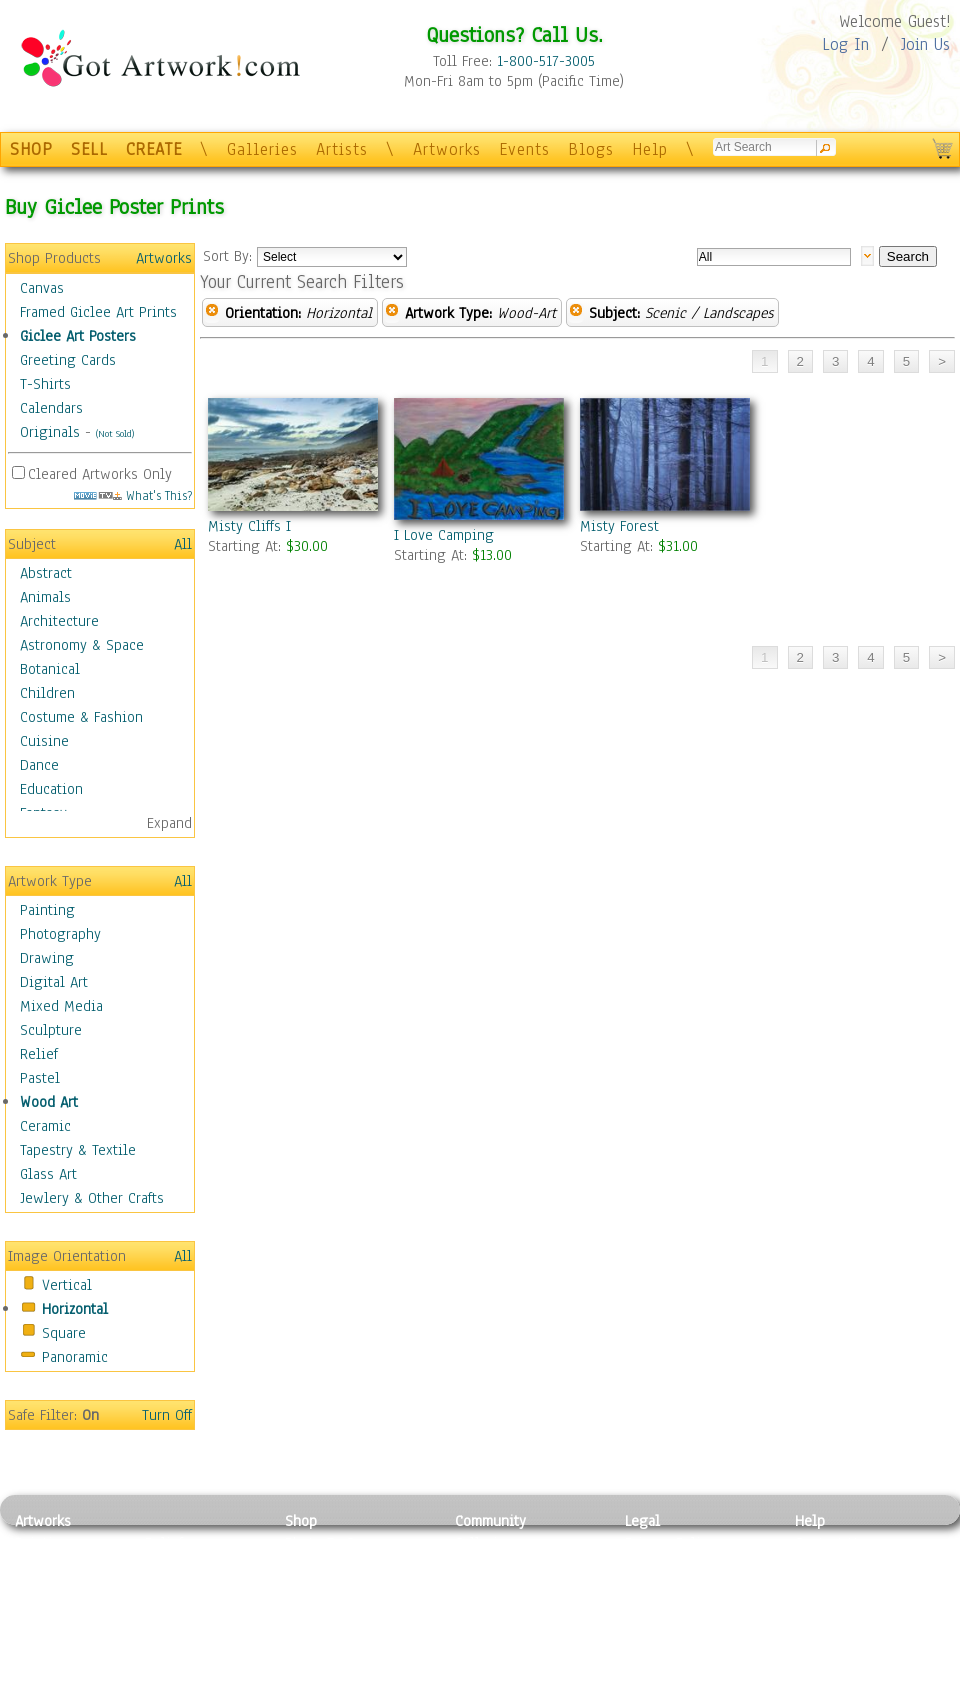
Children (47, 693)
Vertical (67, 1285)
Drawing (47, 958)
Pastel (40, 1078)
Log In (845, 44)
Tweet (814, 1678)
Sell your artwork (511, 1633)
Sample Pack (835, 1566)
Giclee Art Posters (78, 336)
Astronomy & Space (82, 645)
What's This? (133, 495)
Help (650, 149)
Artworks (447, 149)
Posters (308, 1588)
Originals (50, 432)
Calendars (51, 408)
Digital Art (54, 982)
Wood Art (49, 1102)
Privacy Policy (670, 1543)
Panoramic (75, 1357)
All (183, 544)
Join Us (925, 44)
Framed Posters (333, 1566)
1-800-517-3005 (546, 61)
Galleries (262, 149)
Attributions (658, 1588)
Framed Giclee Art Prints (98, 312)
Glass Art (48, 1174)
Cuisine (44, 741)
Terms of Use (666, 1566)
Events (524, 149)
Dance (39, 765)
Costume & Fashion (81, 717)
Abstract (46, 573)
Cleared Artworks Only (100, 474)
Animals (45, 597)
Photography (60, 934)
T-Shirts (45, 384)
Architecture (59, 621)
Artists (342, 149)
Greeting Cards (68, 360)
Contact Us (829, 1543)
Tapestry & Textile (78, 1150)
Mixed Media (61, 1006)
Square (64, 1333)
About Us (824, 1588)
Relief (39, 1054)
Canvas (42, 288)
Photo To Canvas (337, 1543)
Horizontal (75, 1309)
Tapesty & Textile (200, 1633)
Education (51, 789)
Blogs (591, 149)
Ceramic (45, 1126)
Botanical (50, 669)
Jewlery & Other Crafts (92, 1198)
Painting (47, 910)
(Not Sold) (115, 433)
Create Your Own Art (349, 1678)
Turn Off (167, 1415)
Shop (301, 1521)
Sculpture (51, 1030)
